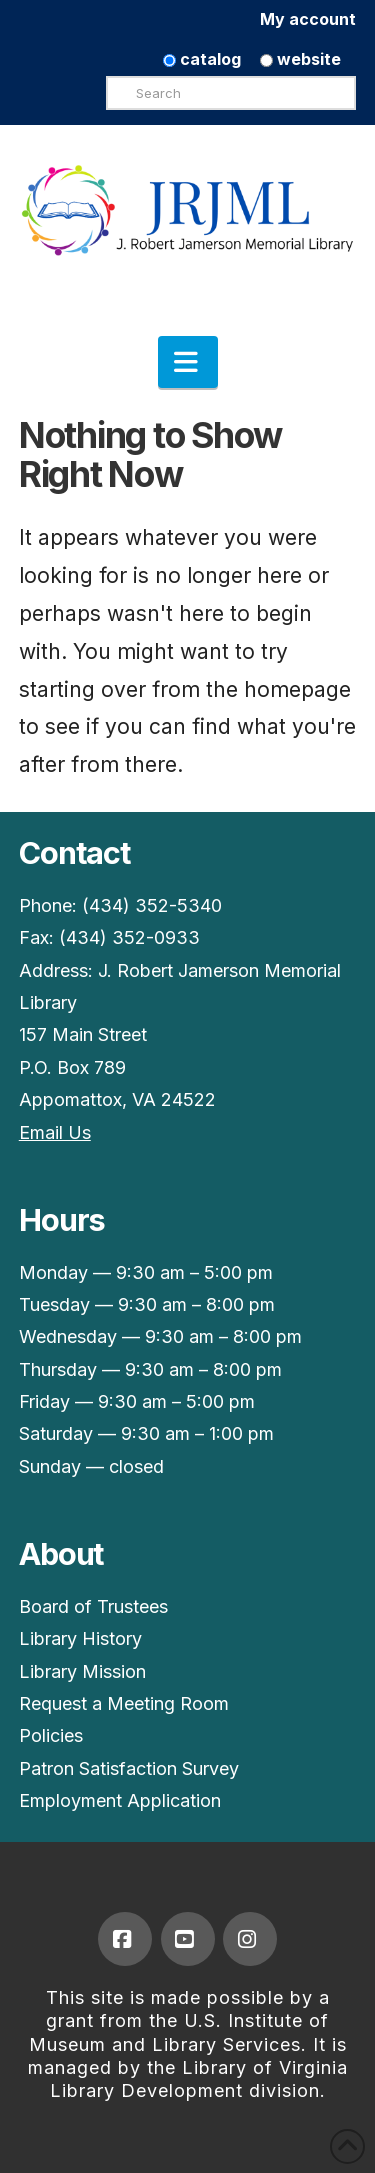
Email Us (55, 1132)
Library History (80, 1638)
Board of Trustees (93, 1606)
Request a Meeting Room (124, 1703)
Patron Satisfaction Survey (129, 1768)
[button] (188, 362)
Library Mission (82, 1671)
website (300, 59)
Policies (51, 1735)
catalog (202, 59)
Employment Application (120, 1800)
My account (308, 19)
